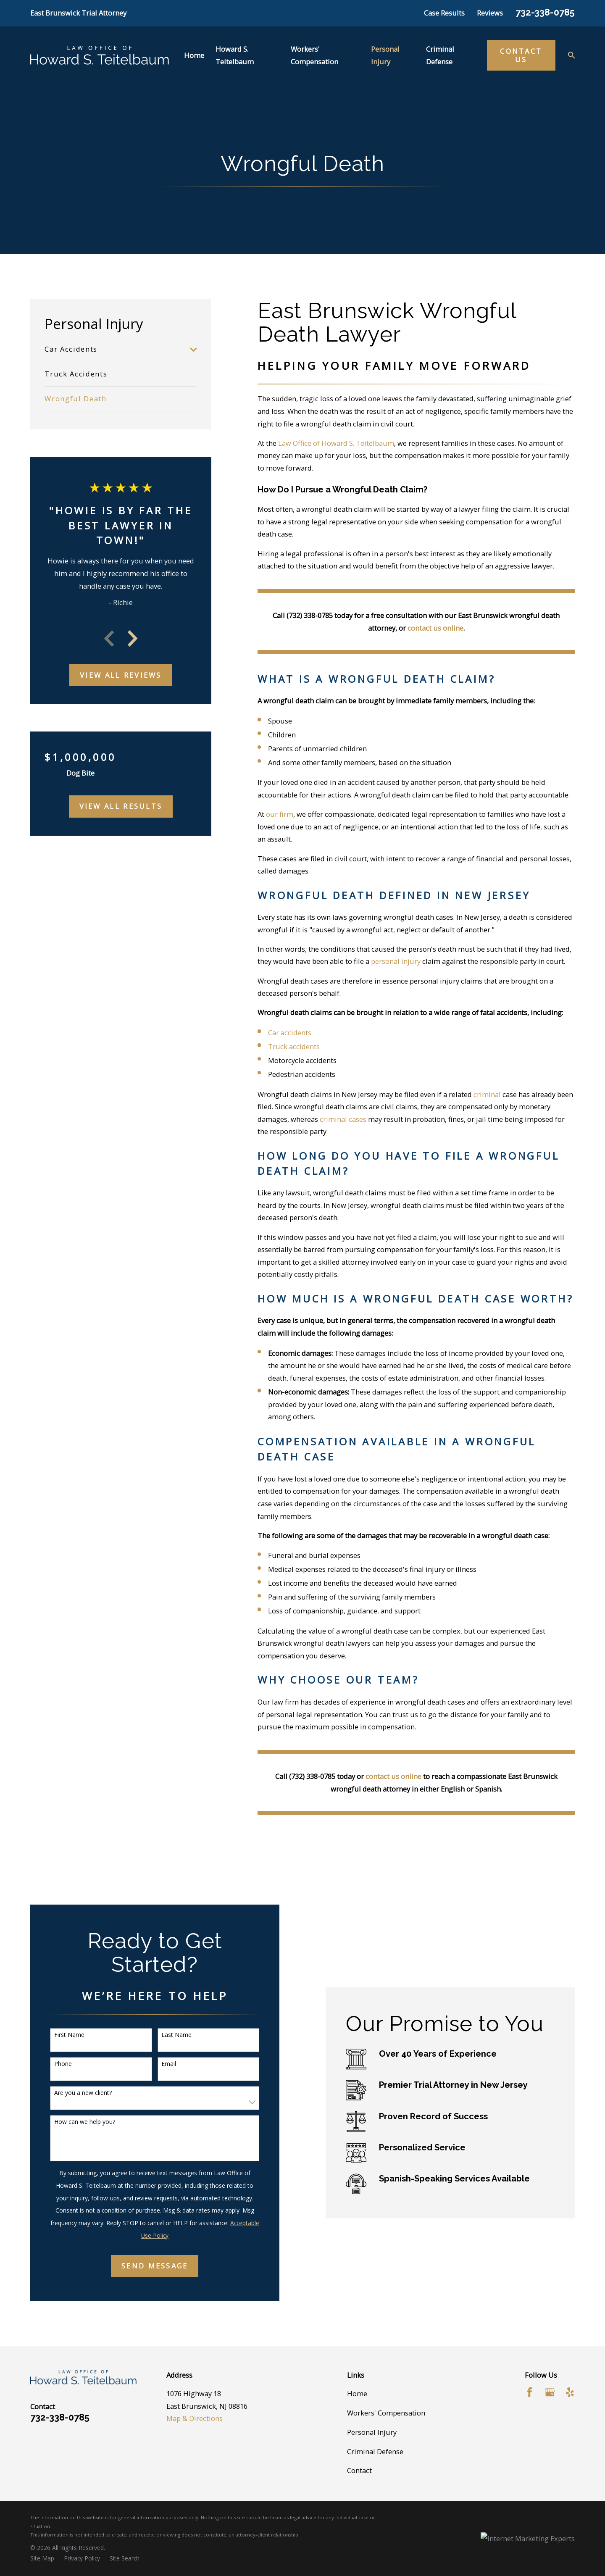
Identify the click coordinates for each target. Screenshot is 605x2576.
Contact (359, 2470)
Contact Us (521, 55)
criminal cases (343, 1119)
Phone (51, 2064)
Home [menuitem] (194, 55)
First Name (58, 2035)
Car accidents (289, 1032)
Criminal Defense (375, 2451)
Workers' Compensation (386, 2413)
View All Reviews (121, 675)
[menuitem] (115, 349)
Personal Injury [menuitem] (385, 55)
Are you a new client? (71, 2093)
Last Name (165, 2035)
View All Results (121, 806)
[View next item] (132, 638)
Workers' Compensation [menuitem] (314, 55)
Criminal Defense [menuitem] (440, 55)
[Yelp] (570, 2392)
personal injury (396, 961)
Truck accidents (294, 1046)
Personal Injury (372, 2432)
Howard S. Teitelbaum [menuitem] (235, 55)
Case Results (444, 13)
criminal (487, 1094)
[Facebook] (529, 2392)
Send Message (143, 2266)
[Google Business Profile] (550, 2392)
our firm (279, 814)
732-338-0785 (545, 12)
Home (357, 2393)
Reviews (490, 13)
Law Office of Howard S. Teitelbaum (336, 443)
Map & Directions (194, 2418)
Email (157, 2064)
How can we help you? (73, 2122)
